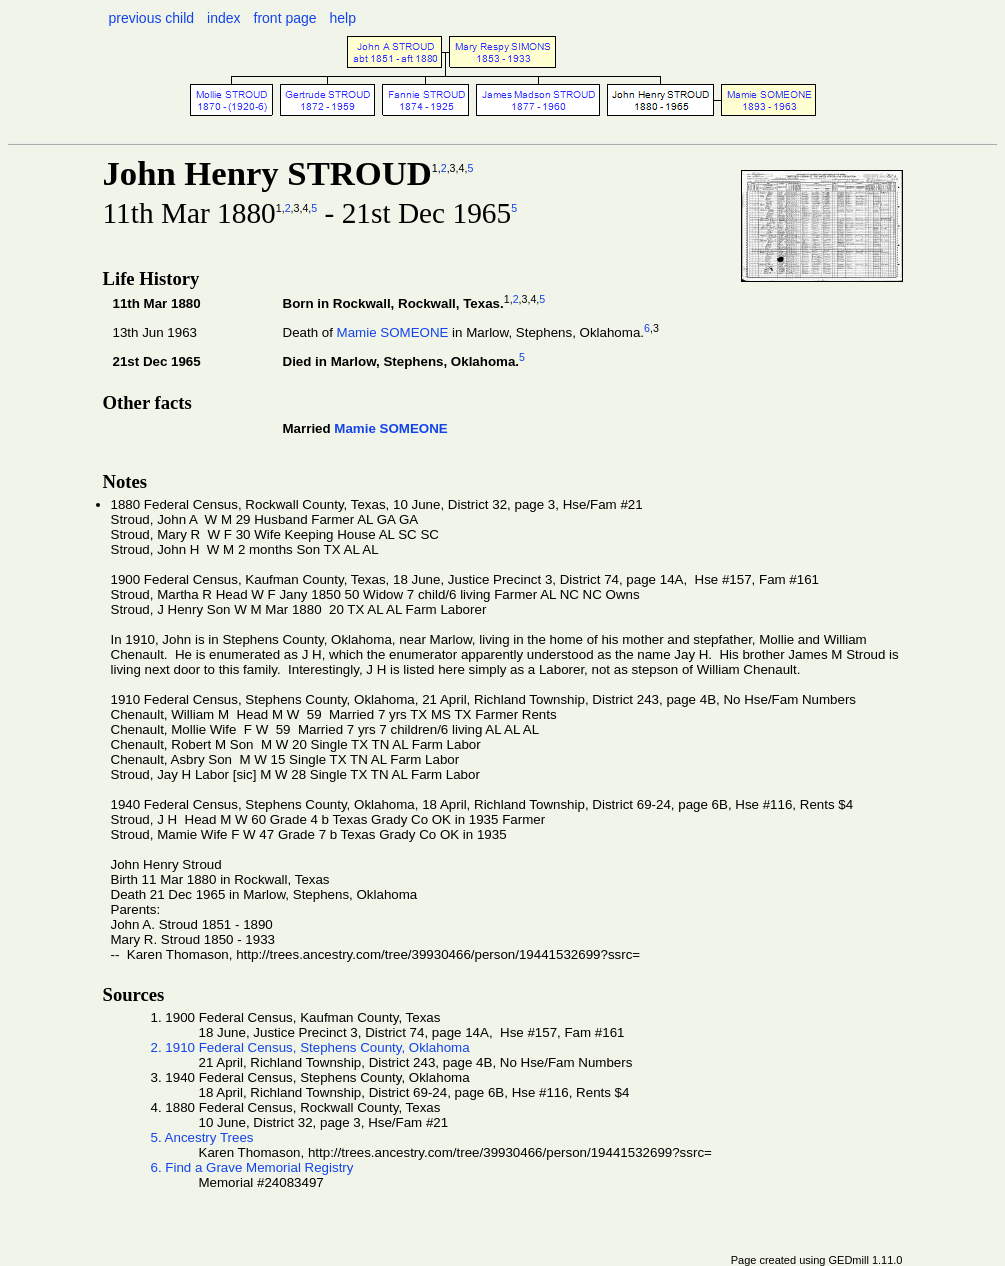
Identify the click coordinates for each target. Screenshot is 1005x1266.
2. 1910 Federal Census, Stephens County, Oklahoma (310, 1047)
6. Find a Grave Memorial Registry (252, 1167)
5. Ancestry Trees (202, 1137)
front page (285, 18)
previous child (152, 18)
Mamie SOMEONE (393, 332)
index (223, 18)
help (343, 18)
